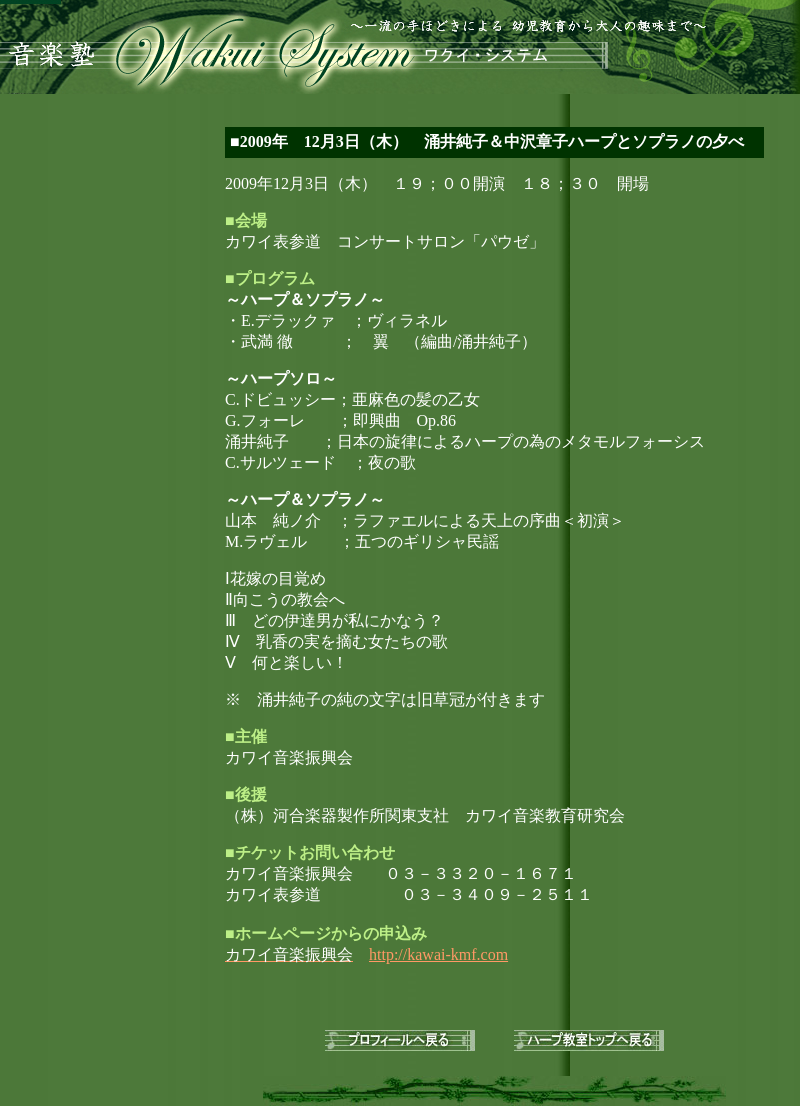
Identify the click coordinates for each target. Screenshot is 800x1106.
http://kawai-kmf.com (438, 954)
